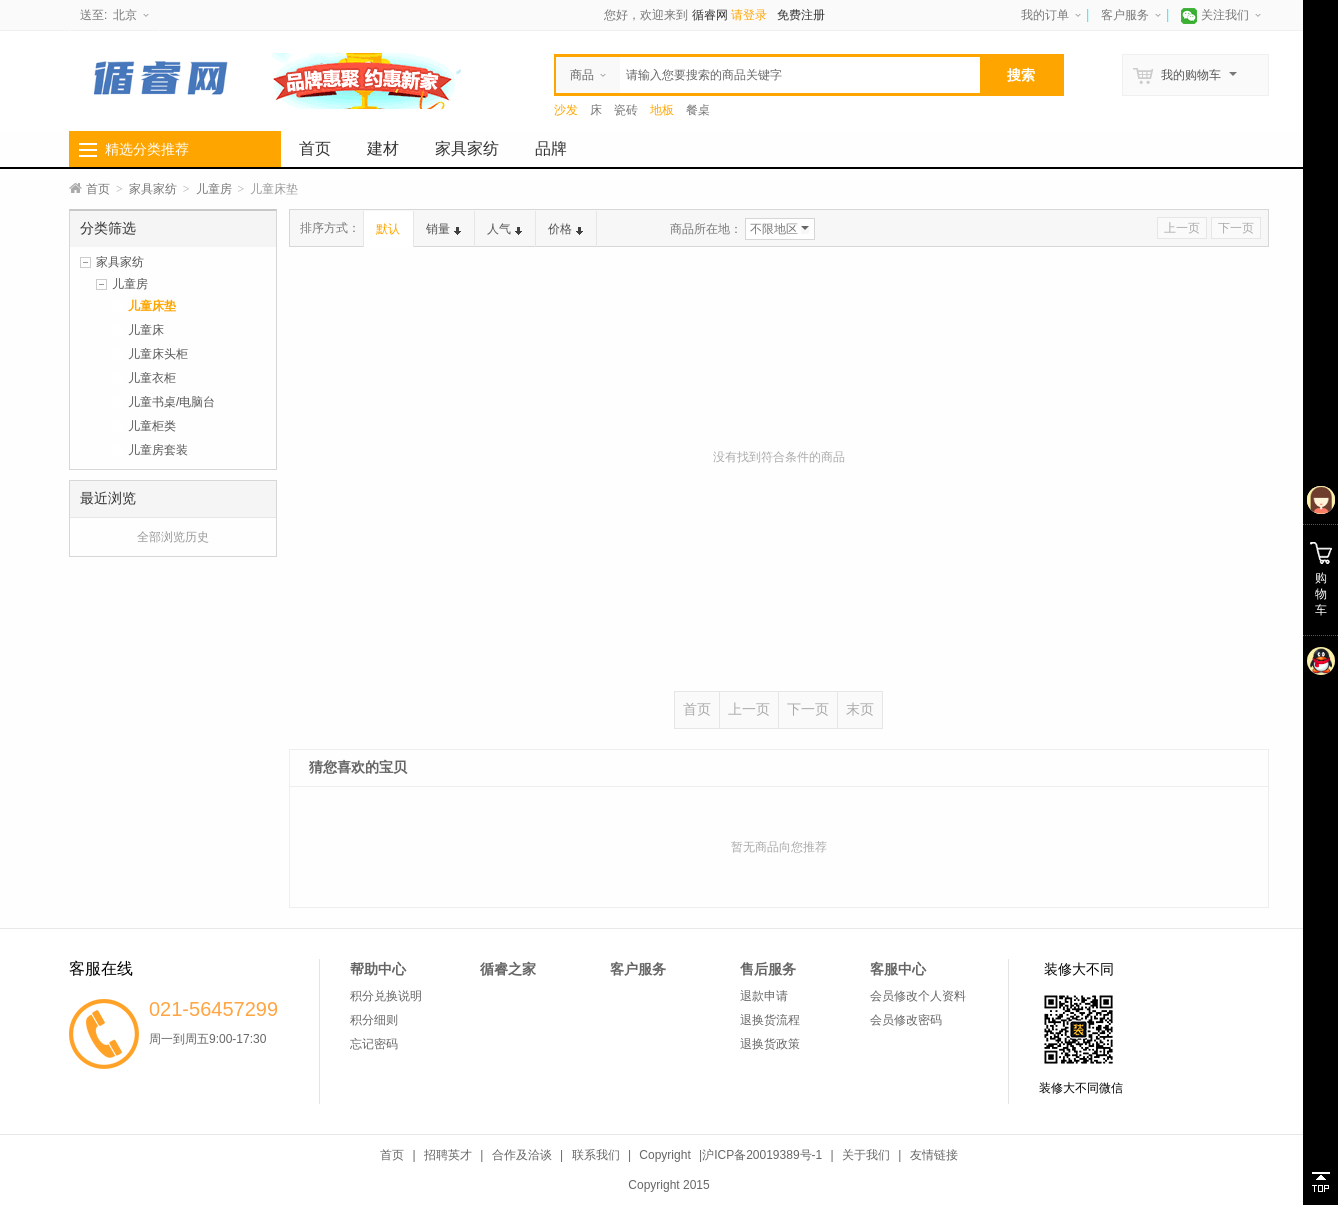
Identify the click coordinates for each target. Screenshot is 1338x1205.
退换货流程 (770, 1020)
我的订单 (1045, 15)
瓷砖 (626, 110)
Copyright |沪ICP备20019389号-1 (730, 1155)
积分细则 (374, 1020)
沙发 (566, 110)
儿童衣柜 (152, 378)
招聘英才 (448, 1155)
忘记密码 (374, 1044)
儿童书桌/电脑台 (171, 402)
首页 (315, 148)
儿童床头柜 (158, 354)
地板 (662, 110)
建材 (383, 148)
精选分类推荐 (147, 149)
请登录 (749, 15)
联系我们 (596, 1155)
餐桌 (698, 110)
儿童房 (214, 189)
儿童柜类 (152, 426)
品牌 (551, 148)
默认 (388, 229)
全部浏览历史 (173, 537)
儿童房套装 (158, 450)
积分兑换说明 (386, 996)
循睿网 (710, 15)
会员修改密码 (906, 1020)
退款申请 (764, 996)
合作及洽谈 (522, 1155)
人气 (504, 229)
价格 (565, 229)
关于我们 (866, 1155)
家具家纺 (467, 148)
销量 (443, 229)
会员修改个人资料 (918, 996)
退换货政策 (770, 1044)
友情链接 (934, 1155)
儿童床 (146, 330)
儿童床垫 (152, 306)
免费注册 (801, 15)
